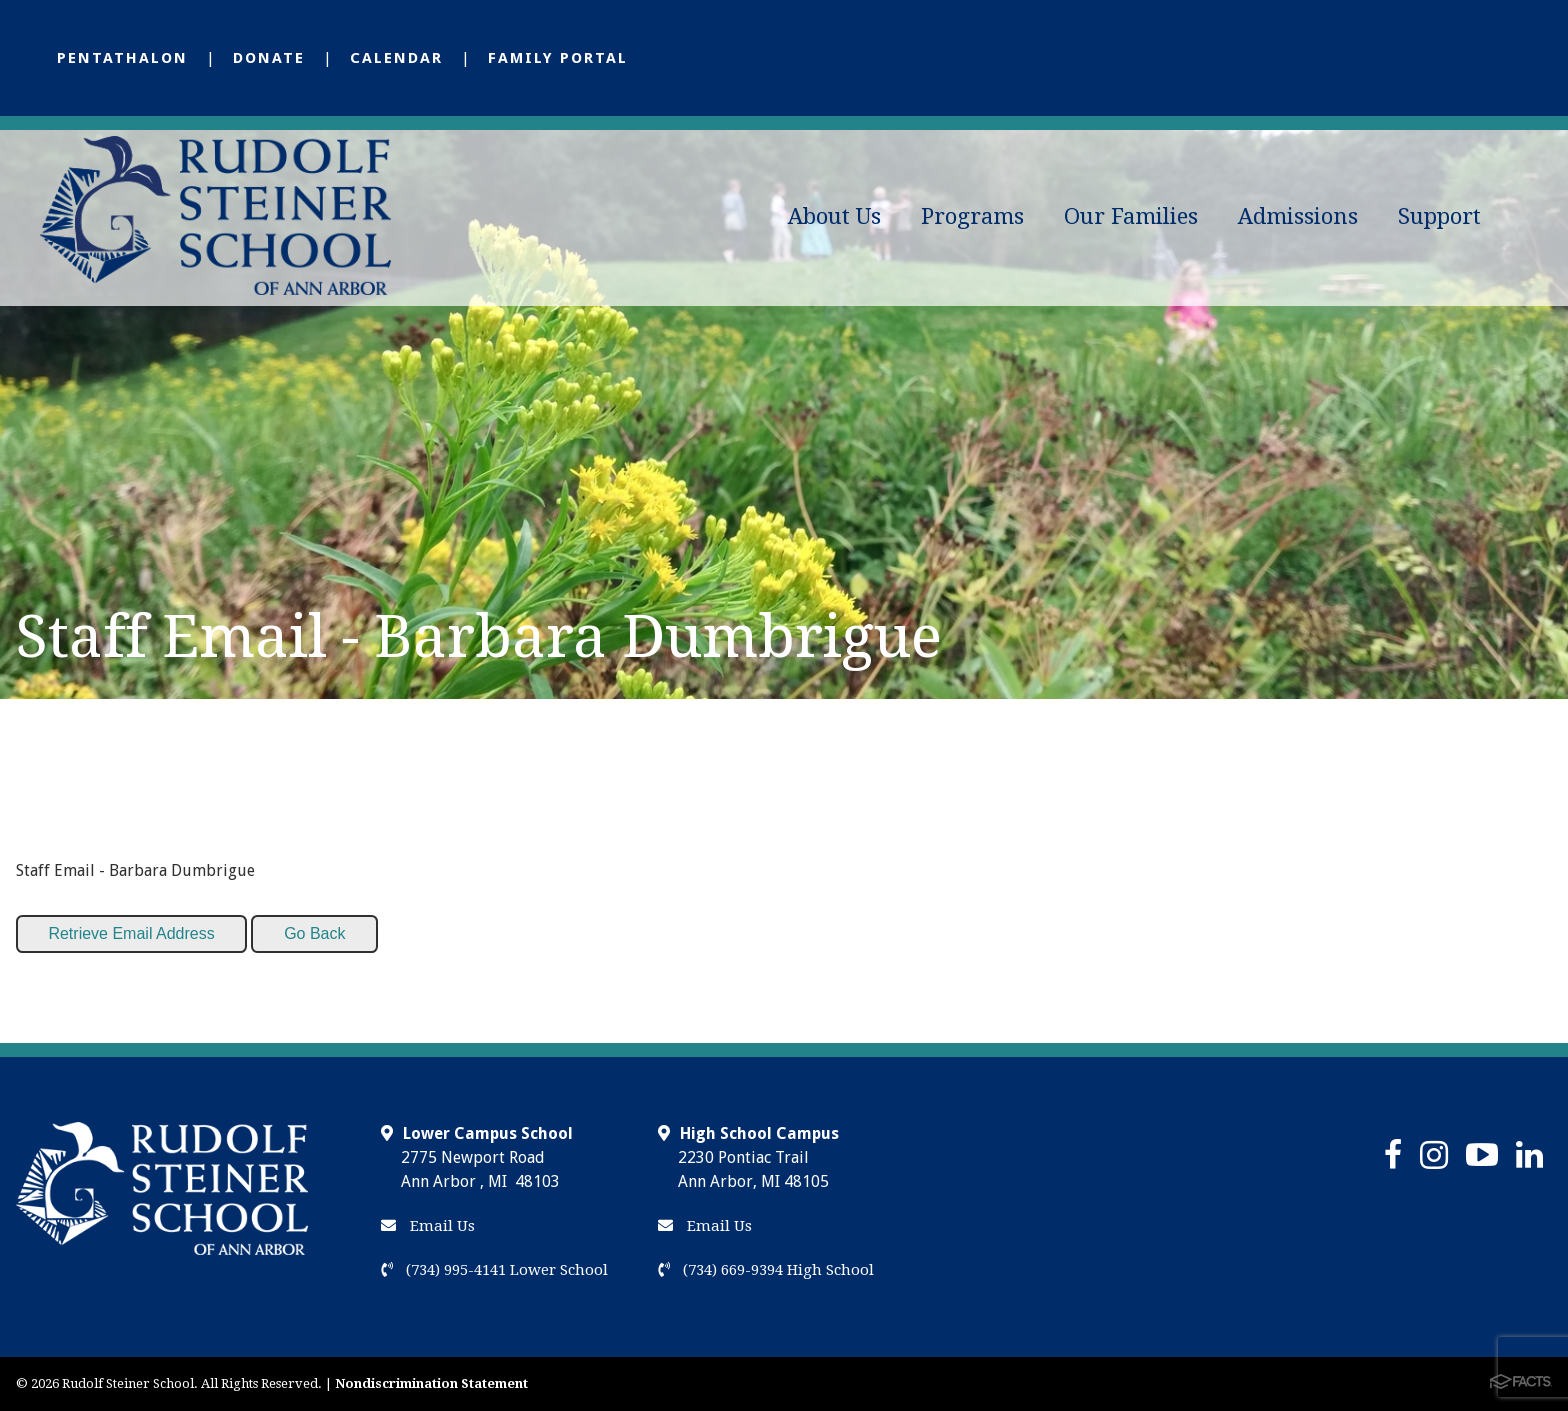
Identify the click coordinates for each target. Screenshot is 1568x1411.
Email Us (428, 1226)
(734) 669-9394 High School (766, 1270)
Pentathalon (122, 58)
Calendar (396, 58)
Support (1439, 216)
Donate (269, 58)
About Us (834, 216)
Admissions (1298, 216)
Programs (972, 216)
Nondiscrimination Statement (431, 1383)
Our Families (1131, 216)
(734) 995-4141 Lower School (494, 1270)
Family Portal (558, 58)
